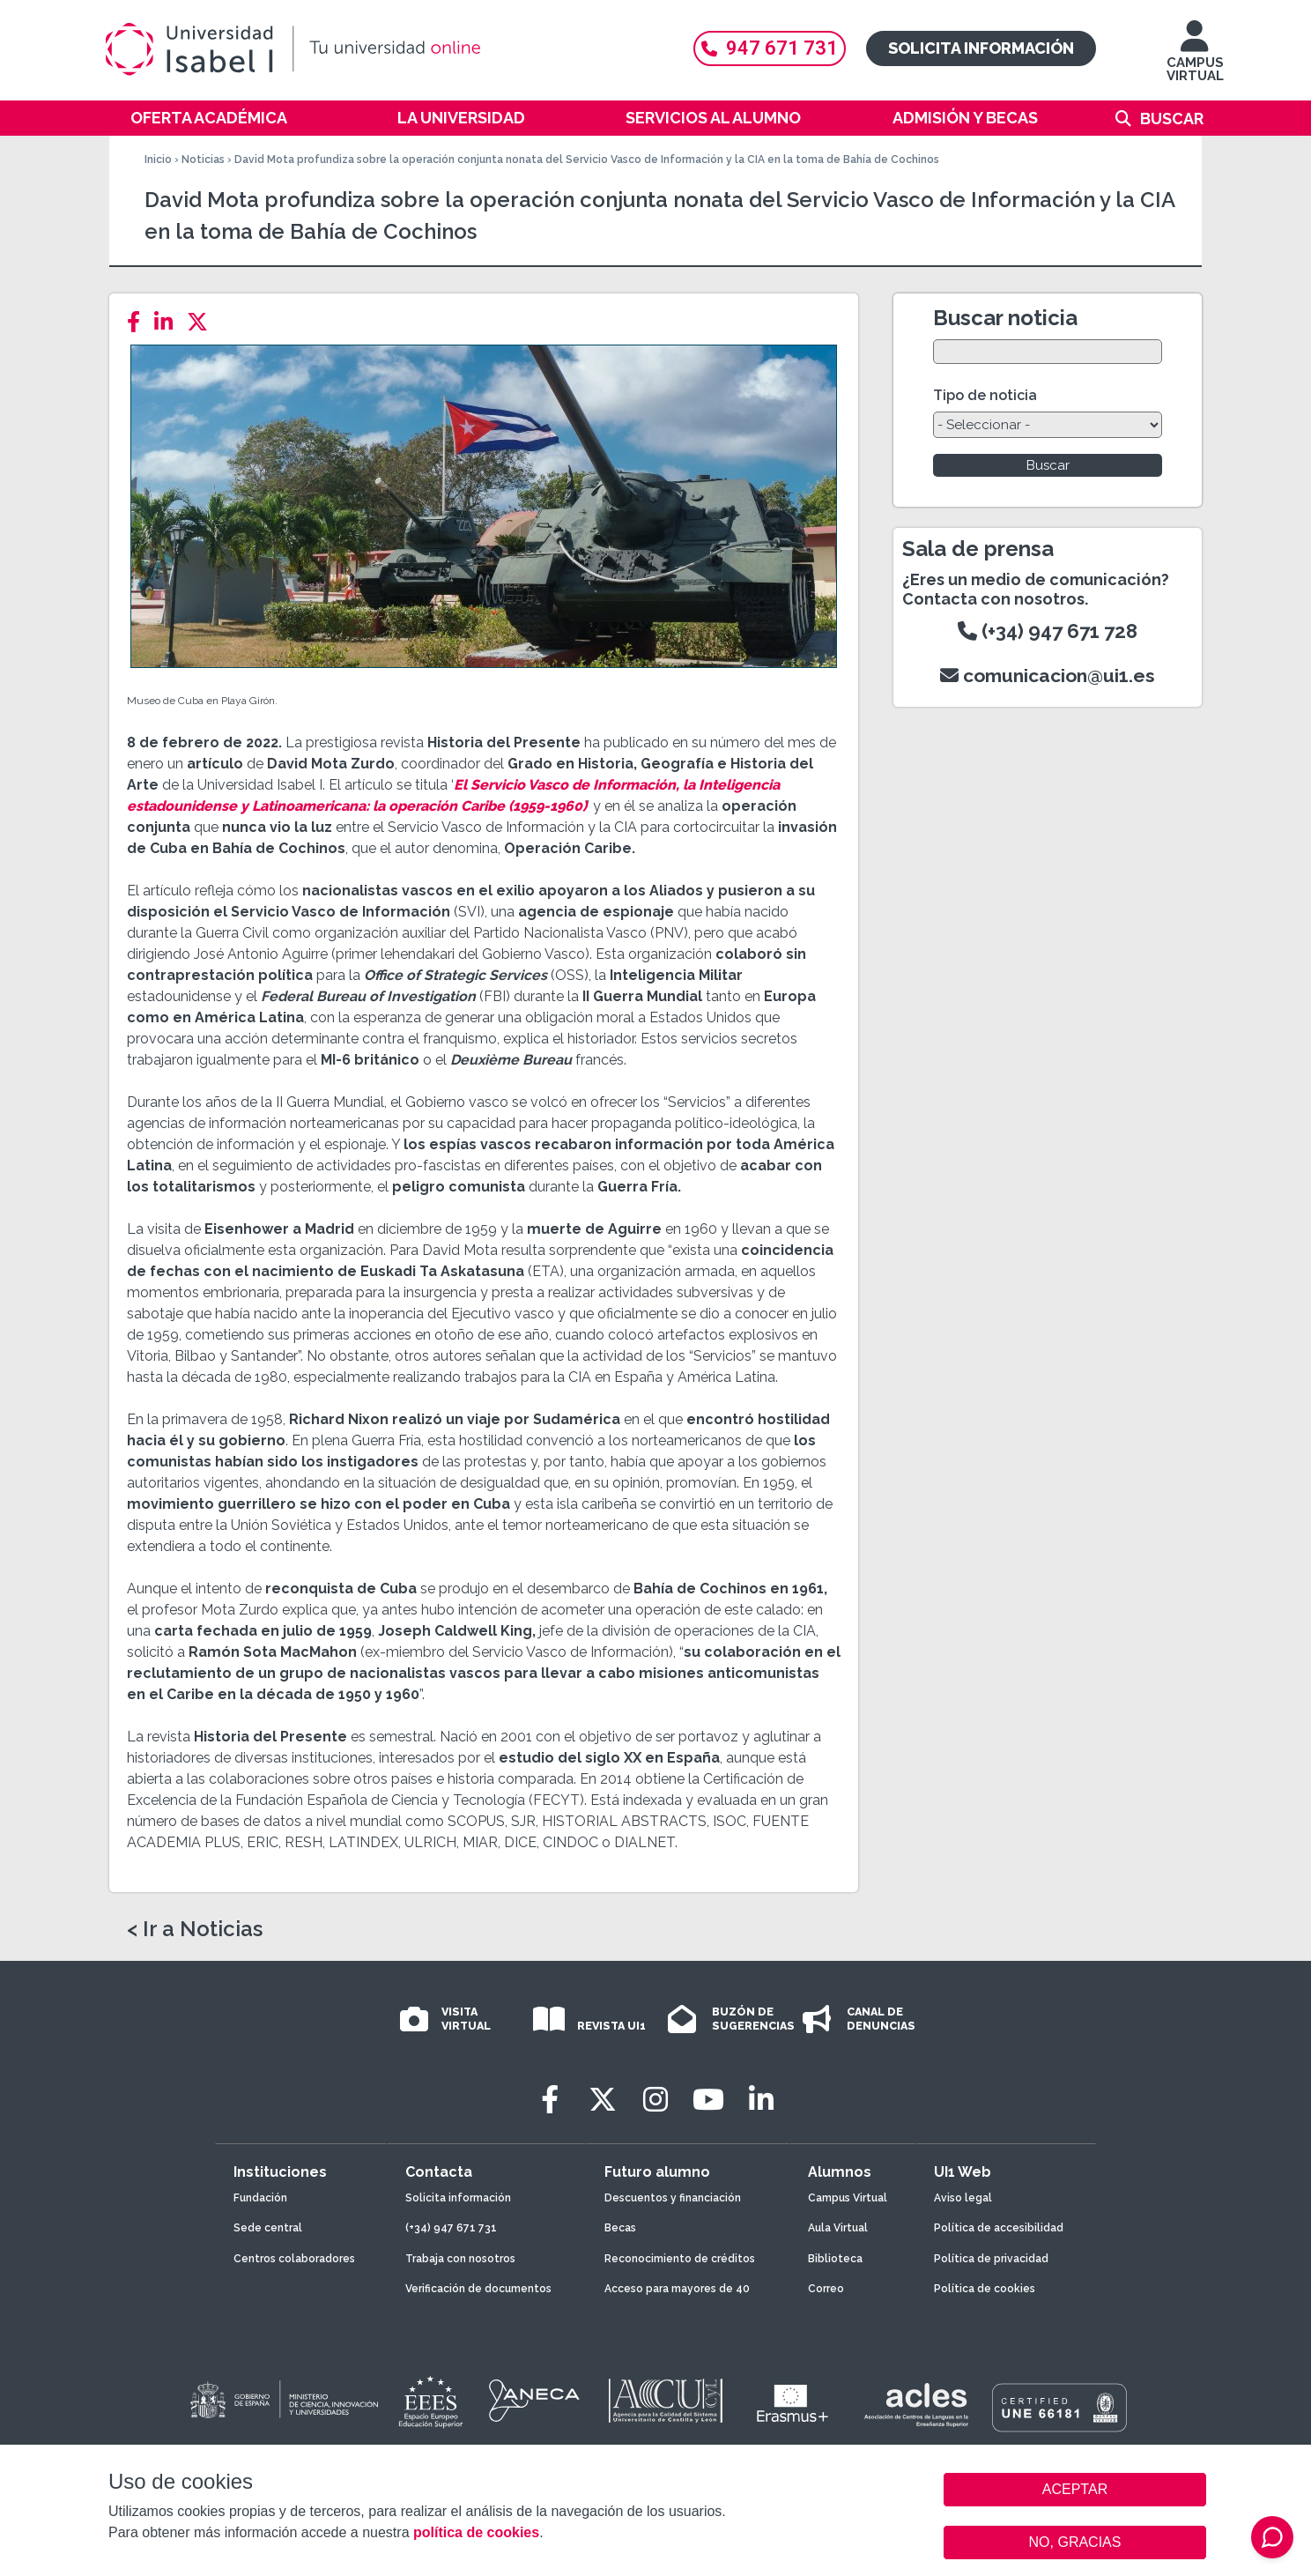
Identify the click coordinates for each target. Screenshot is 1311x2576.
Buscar (1172, 118)
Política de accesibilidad (998, 2228)
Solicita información (981, 48)
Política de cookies (984, 2289)
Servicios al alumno (713, 117)
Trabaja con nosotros (460, 2259)
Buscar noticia (1005, 317)
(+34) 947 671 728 (1047, 631)
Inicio (158, 159)
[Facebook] (139, 322)
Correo (826, 2289)
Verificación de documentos (478, 2289)
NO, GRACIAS (1075, 2542)
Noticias (203, 159)
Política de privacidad (991, 2259)
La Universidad (461, 117)
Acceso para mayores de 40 (677, 2289)
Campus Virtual (847, 2198)
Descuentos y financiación (672, 2198)
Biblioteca (835, 2259)
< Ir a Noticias (195, 1929)
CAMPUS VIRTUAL (1195, 59)
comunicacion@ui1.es (1047, 675)
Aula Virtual (838, 2228)
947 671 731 (769, 48)
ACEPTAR (1075, 2489)
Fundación (260, 2198)
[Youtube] (708, 2099)
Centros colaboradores (294, 2259)
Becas (620, 2228)
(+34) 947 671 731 (451, 2228)
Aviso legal (963, 2198)
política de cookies (476, 2532)
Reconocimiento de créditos (679, 2259)
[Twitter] (202, 322)
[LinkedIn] (168, 322)
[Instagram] (655, 2099)
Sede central (267, 2228)
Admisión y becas (965, 117)
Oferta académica (208, 117)
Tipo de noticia (985, 395)
